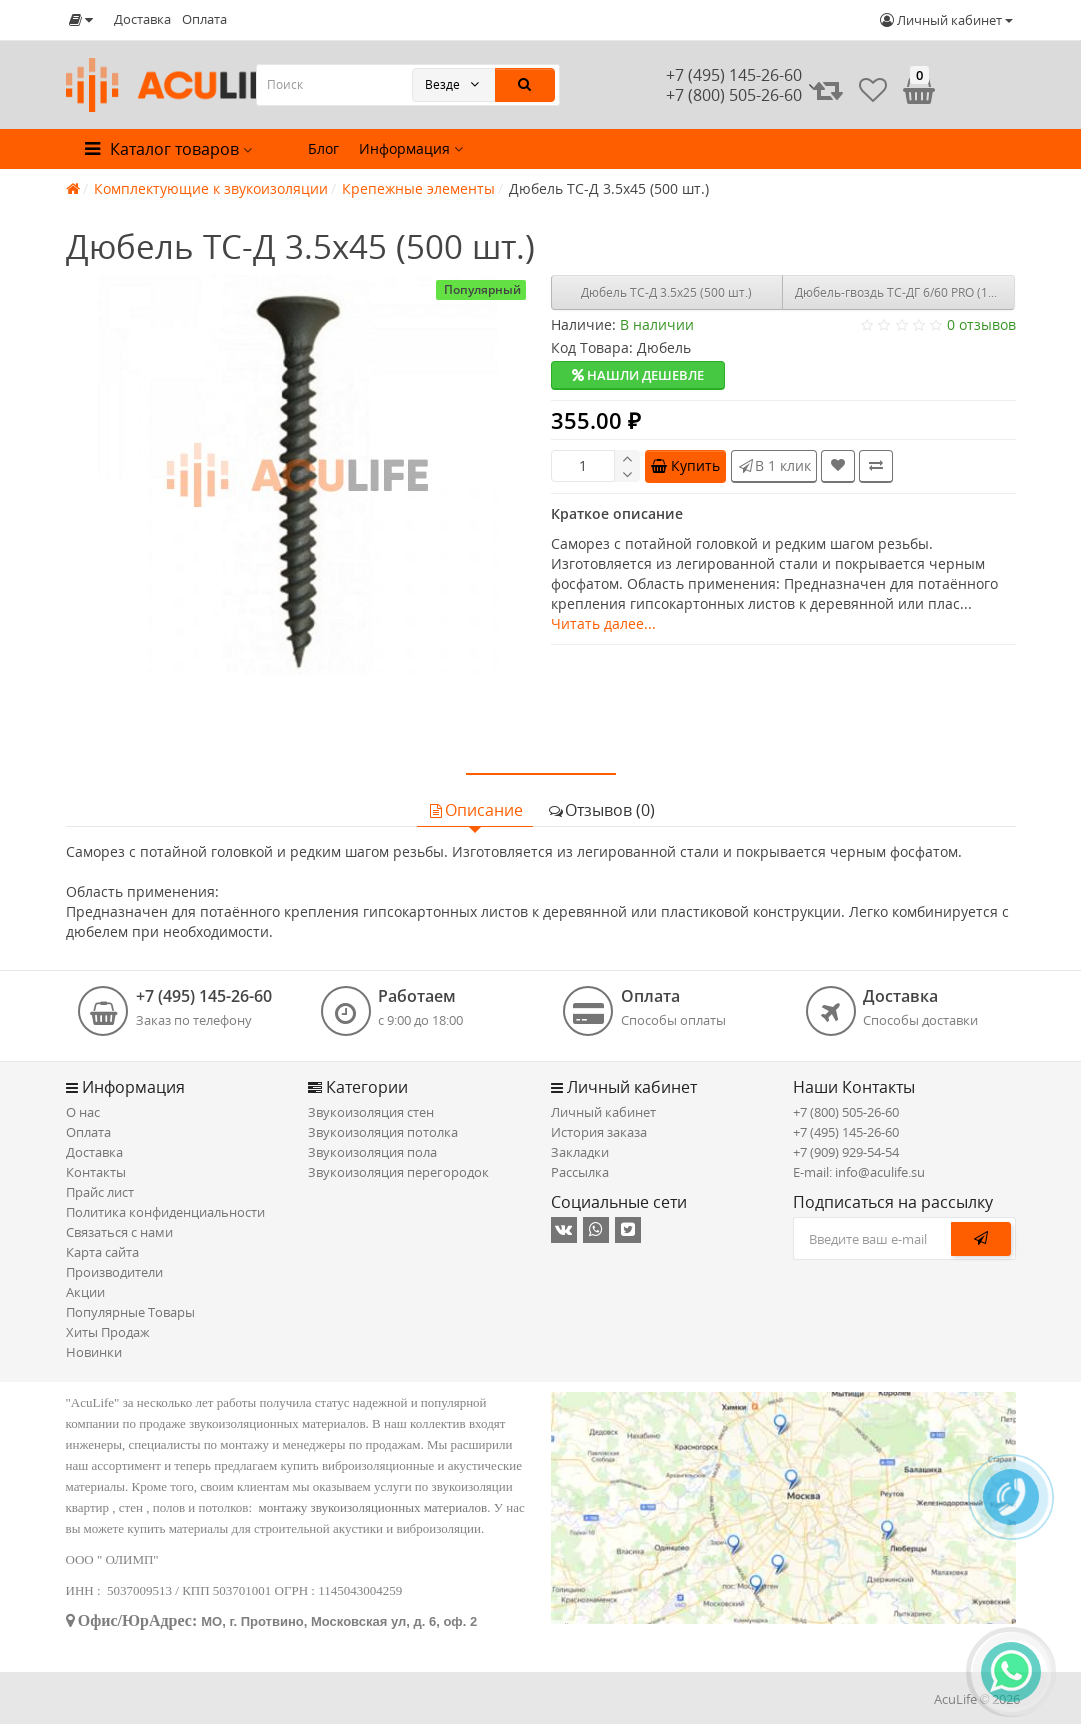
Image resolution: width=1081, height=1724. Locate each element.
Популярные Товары (130, 1312)
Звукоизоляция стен (371, 1112)
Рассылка (580, 1172)
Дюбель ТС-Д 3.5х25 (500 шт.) (666, 292)
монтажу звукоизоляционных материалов (373, 1507)
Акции (85, 1292)
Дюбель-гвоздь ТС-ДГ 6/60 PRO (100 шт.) (905, 292)
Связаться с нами (119, 1232)
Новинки (94, 1352)
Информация (411, 148)
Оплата (204, 19)
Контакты (96, 1172)
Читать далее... (603, 623)
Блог (323, 148)
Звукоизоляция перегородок (398, 1172)
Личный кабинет (603, 1112)
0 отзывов (981, 324)
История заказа (599, 1132)
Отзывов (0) (601, 810)
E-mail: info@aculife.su (859, 1172)
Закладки (580, 1152)
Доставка (142, 19)
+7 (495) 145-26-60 (734, 75)
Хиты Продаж (108, 1332)
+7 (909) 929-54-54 (846, 1152)
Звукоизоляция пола (372, 1152)
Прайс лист (100, 1192)
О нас (83, 1112)
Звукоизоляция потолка (383, 1132)
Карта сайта (102, 1252)
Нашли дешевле (638, 375)
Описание (475, 810)
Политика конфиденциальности (165, 1212)
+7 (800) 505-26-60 (846, 1112)
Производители (114, 1272)
